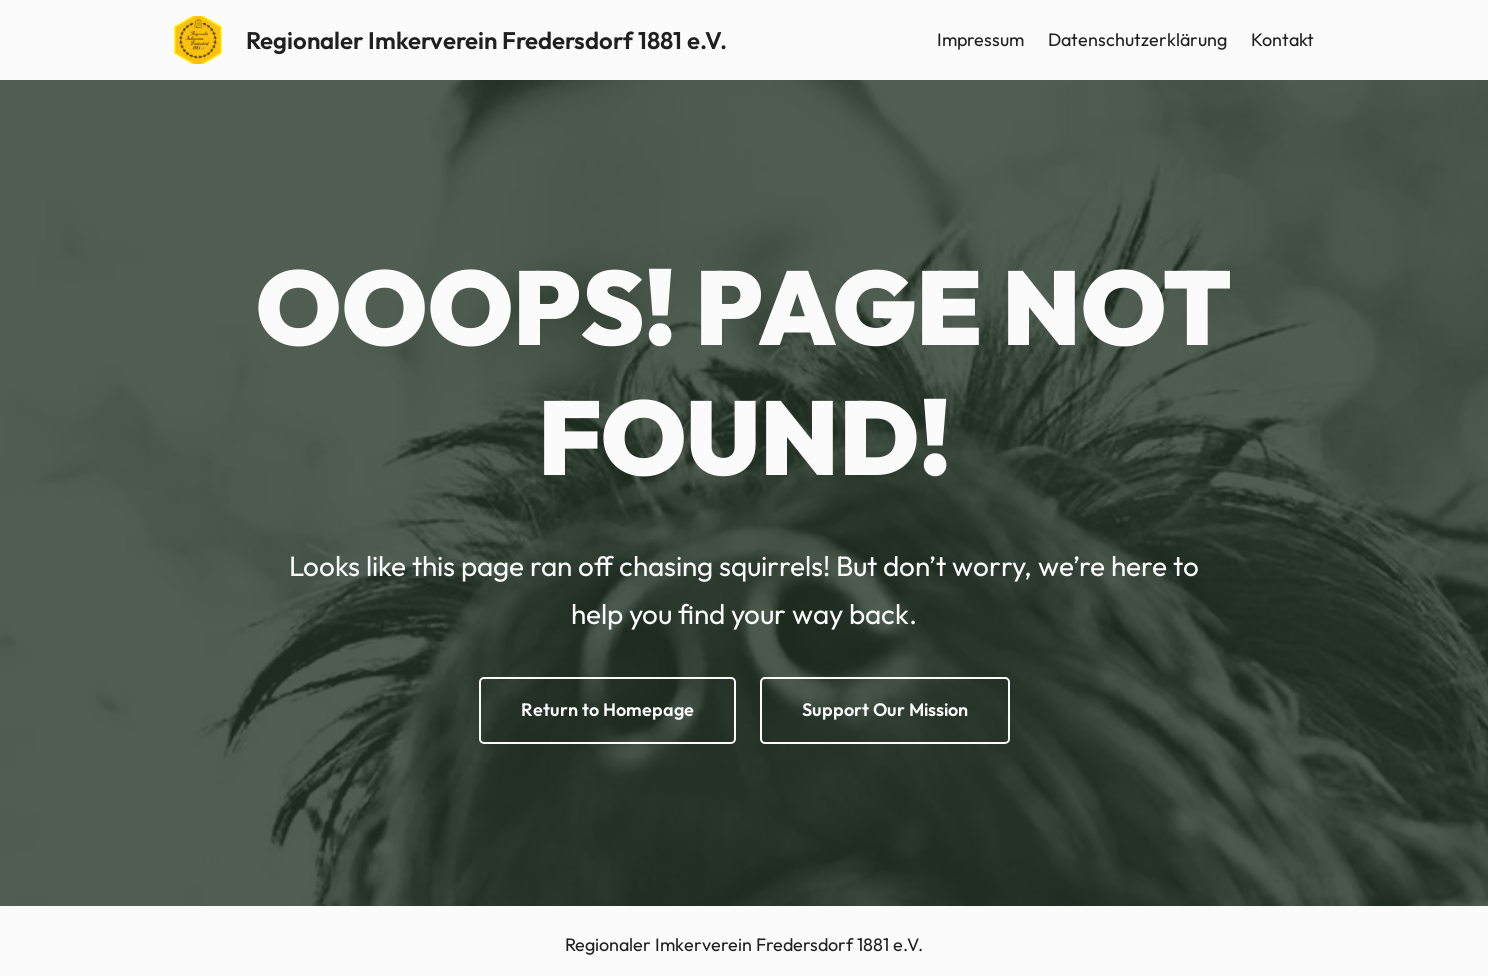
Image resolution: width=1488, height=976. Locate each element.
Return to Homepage (607, 709)
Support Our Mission (885, 709)
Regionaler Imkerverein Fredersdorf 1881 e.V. (486, 40)
